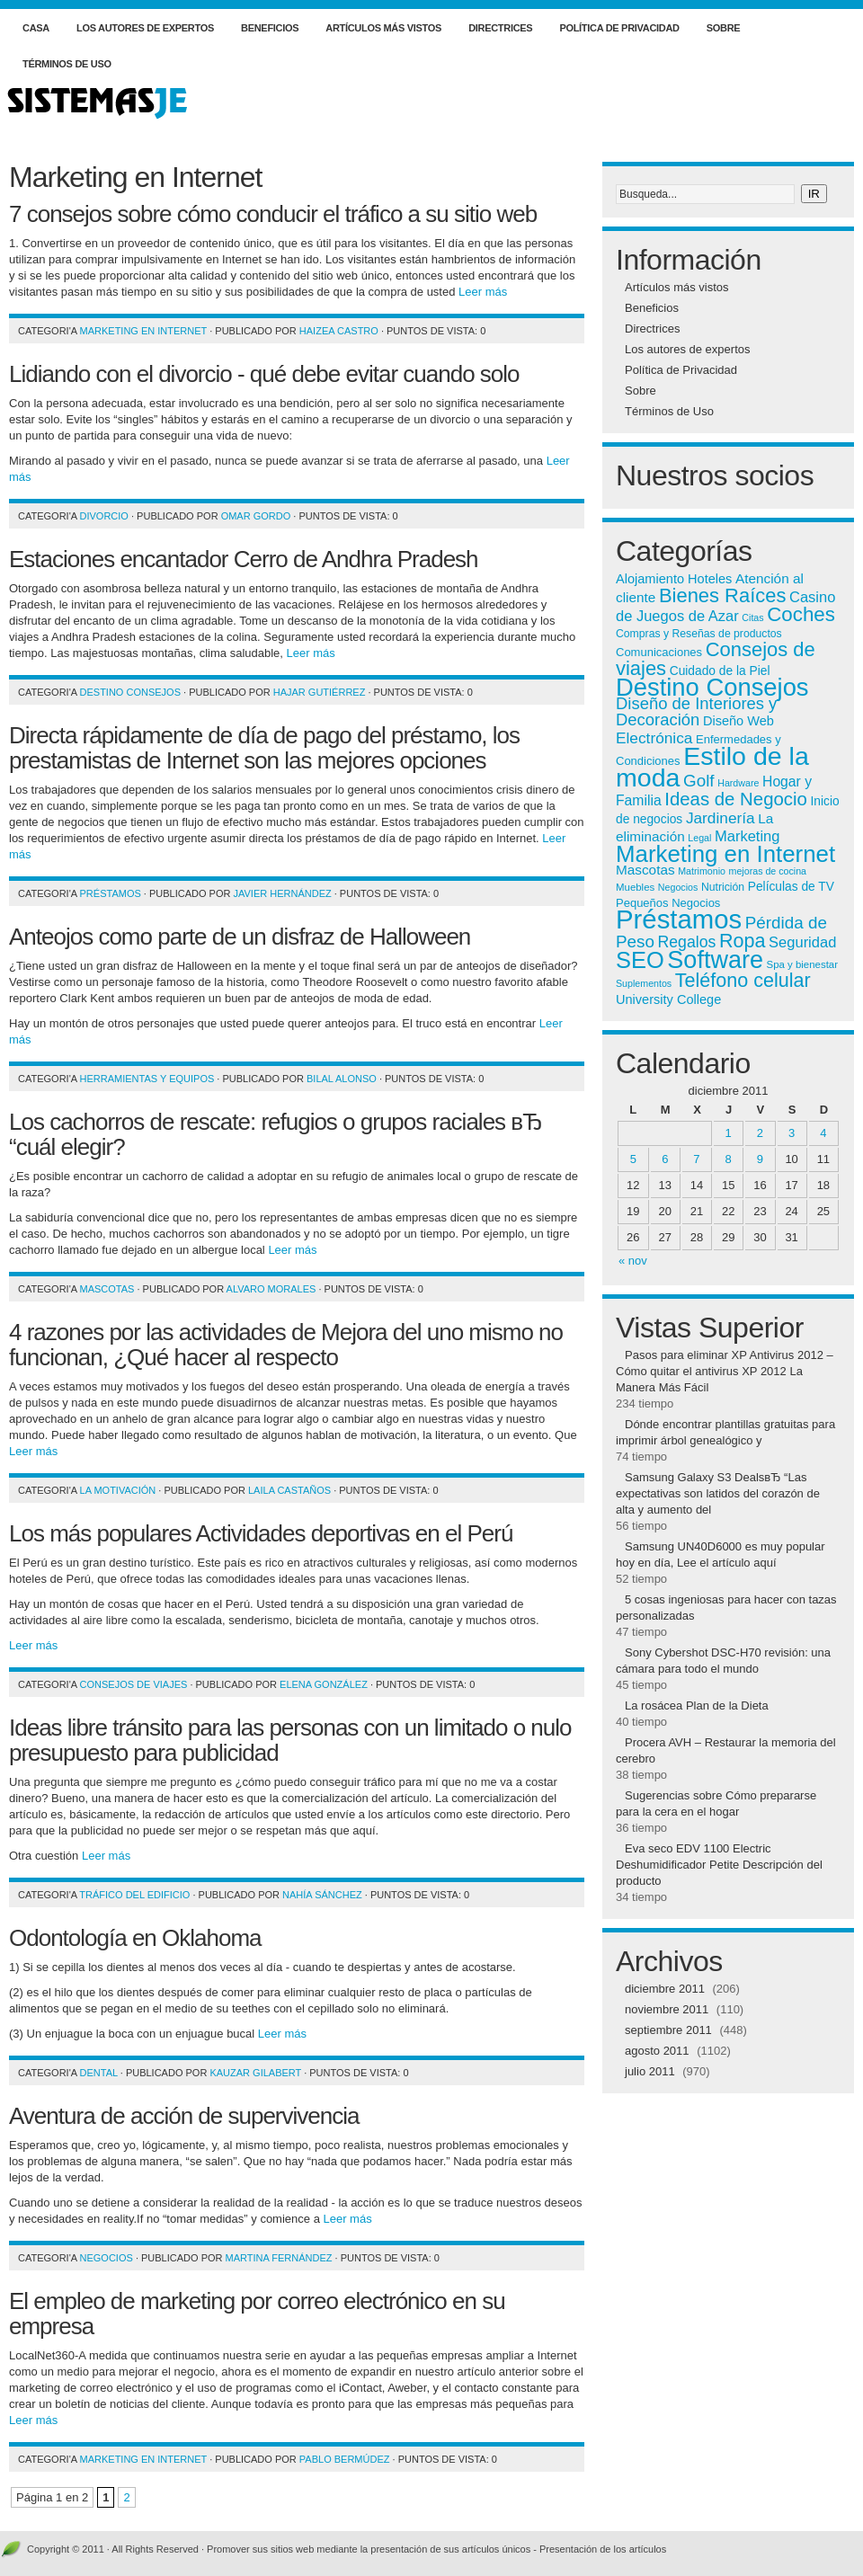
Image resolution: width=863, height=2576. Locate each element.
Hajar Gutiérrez (319, 692)
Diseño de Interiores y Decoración (696, 711)
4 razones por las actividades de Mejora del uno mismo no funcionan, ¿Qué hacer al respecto (286, 1345)
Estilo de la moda (712, 767)
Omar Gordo (256, 516)
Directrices (500, 27)
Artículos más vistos (383, 27)
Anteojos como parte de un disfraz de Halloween (239, 936)
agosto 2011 (657, 2050)
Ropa (742, 940)
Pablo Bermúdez (344, 2459)
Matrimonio (701, 871)
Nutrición (722, 887)
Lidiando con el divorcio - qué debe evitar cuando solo (264, 373)
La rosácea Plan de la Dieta (697, 1705)
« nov (632, 1260)
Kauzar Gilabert (255, 2072)
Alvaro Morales (271, 1289)
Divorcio (104, 516)
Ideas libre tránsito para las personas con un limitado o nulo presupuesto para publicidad (290, 1740)
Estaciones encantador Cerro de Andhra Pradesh (243, 559)
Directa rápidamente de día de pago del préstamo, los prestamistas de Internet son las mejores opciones (264, 748)
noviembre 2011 (666, 2009)
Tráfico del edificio (134, 1894)
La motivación (118, 1490)
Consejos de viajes (134, 1684)
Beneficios (269, 27)
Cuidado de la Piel (720, 671)
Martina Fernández (279, 2257)
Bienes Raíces (722, 595)
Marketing (747, 836)
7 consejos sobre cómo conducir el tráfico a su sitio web (273, 213)
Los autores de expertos (145, 27)
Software (715, 959)
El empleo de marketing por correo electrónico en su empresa (257, 2313)
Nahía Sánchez (322, 1894)
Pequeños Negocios (668, 903)
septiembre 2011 (668, 2030)
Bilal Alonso (342, 1078)
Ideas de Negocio (735, 799)
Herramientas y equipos (147, 1078)
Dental (99, 2072)
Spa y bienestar (802, 964)
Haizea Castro (338, 330)
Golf (699, 780)
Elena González (324, 1684)
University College (668, 999)
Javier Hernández (283, 893)
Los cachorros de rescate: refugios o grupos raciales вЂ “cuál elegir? (275, 1134)
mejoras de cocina (767, 871)
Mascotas (107, 1289)
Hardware (738, 782)
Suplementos (644, 983)
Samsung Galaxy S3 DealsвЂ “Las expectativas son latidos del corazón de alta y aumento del (718, 1493)
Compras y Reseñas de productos (699, 633)
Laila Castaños (289, 1490)
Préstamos (110, 893)
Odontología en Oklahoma (135, 1937)
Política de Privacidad (619, 27)
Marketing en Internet (144, 330)
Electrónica (654, 738)
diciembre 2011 (665, 1988)
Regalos (687, 942)
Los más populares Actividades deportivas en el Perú (260, 1533)
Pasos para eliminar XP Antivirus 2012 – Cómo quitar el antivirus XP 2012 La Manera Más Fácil (724, 1371)
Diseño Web (738, 721)
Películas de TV (791, 886)
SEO (640, 960)
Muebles (635, 887)
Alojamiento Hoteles (674, 579)
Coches (801, 614)
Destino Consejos (130, 692)
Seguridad (802, 942)
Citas (752, 617)
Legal (699, 837)
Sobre (724, 27)
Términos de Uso (66, 63)
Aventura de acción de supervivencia (184, 2115)
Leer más (482, 291)
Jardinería (720, 818)
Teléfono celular (743, 980)
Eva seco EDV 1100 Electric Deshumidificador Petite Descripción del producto (719, 1865)
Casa (35, 27)
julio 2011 (650, 2071)
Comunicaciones (659, 652)
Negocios (106, 2257)
